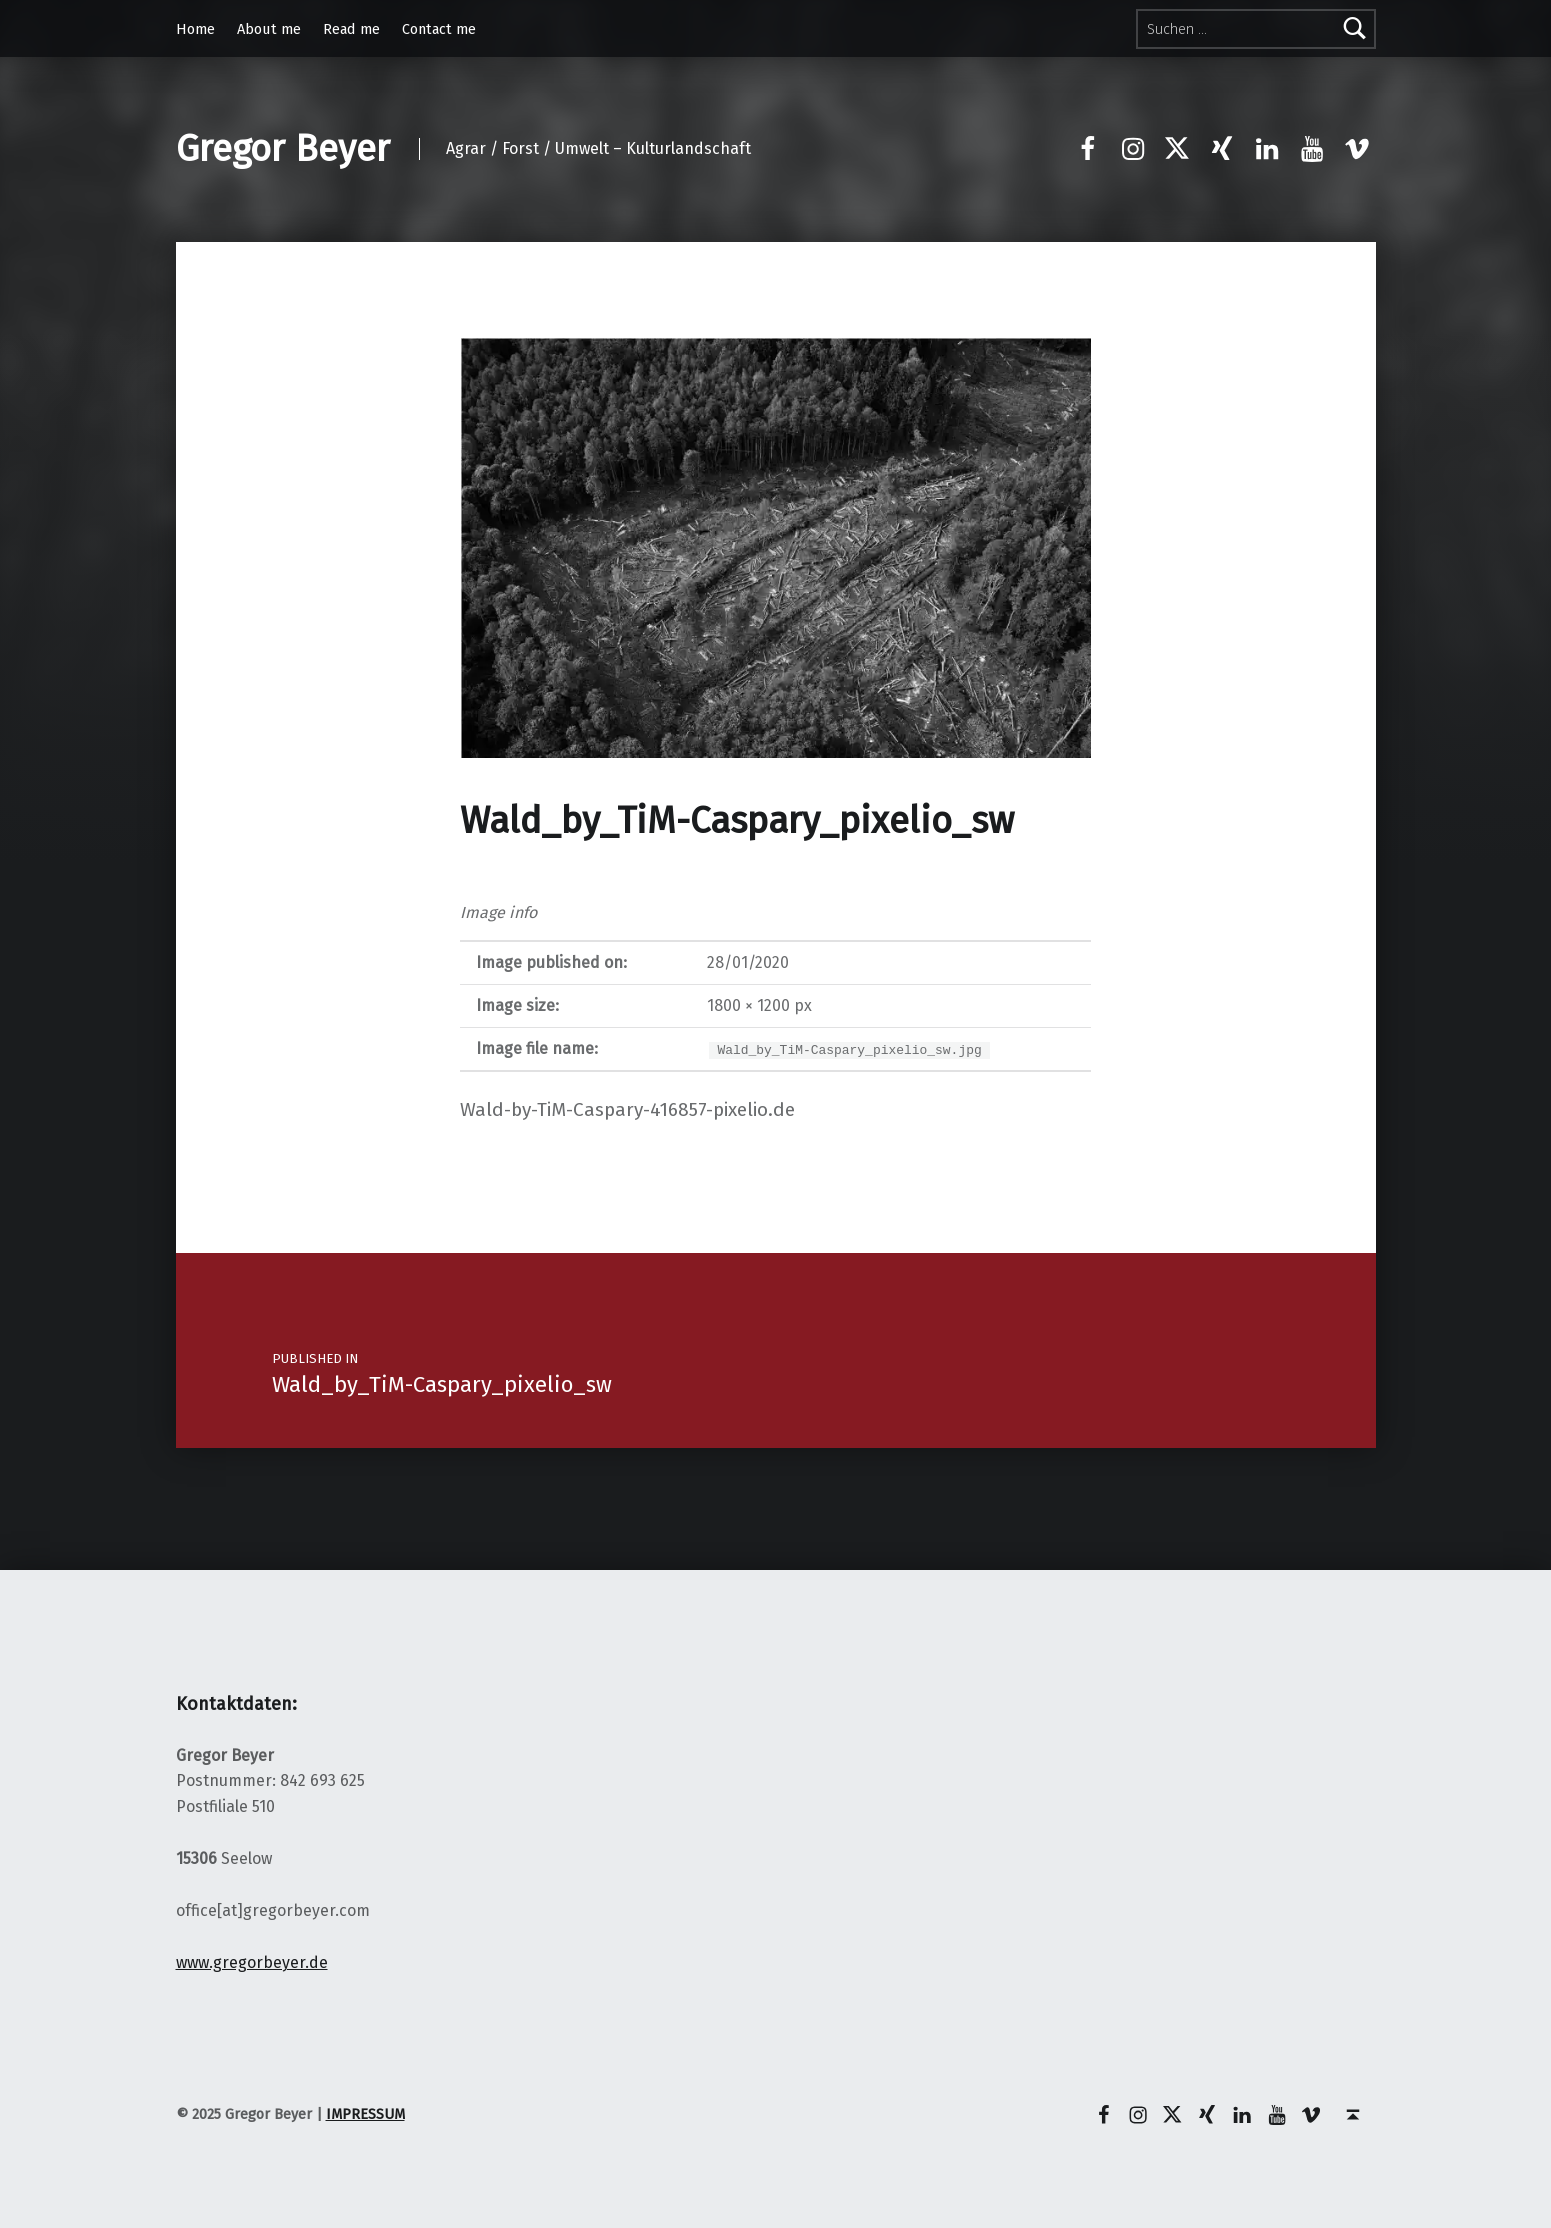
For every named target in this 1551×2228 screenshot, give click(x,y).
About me (269, 29)
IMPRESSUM (365, 2114)
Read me (351, 29)
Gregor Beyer (283, 149)
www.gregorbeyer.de (252, 1962)
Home (195, 29)
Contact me (439, 29)
